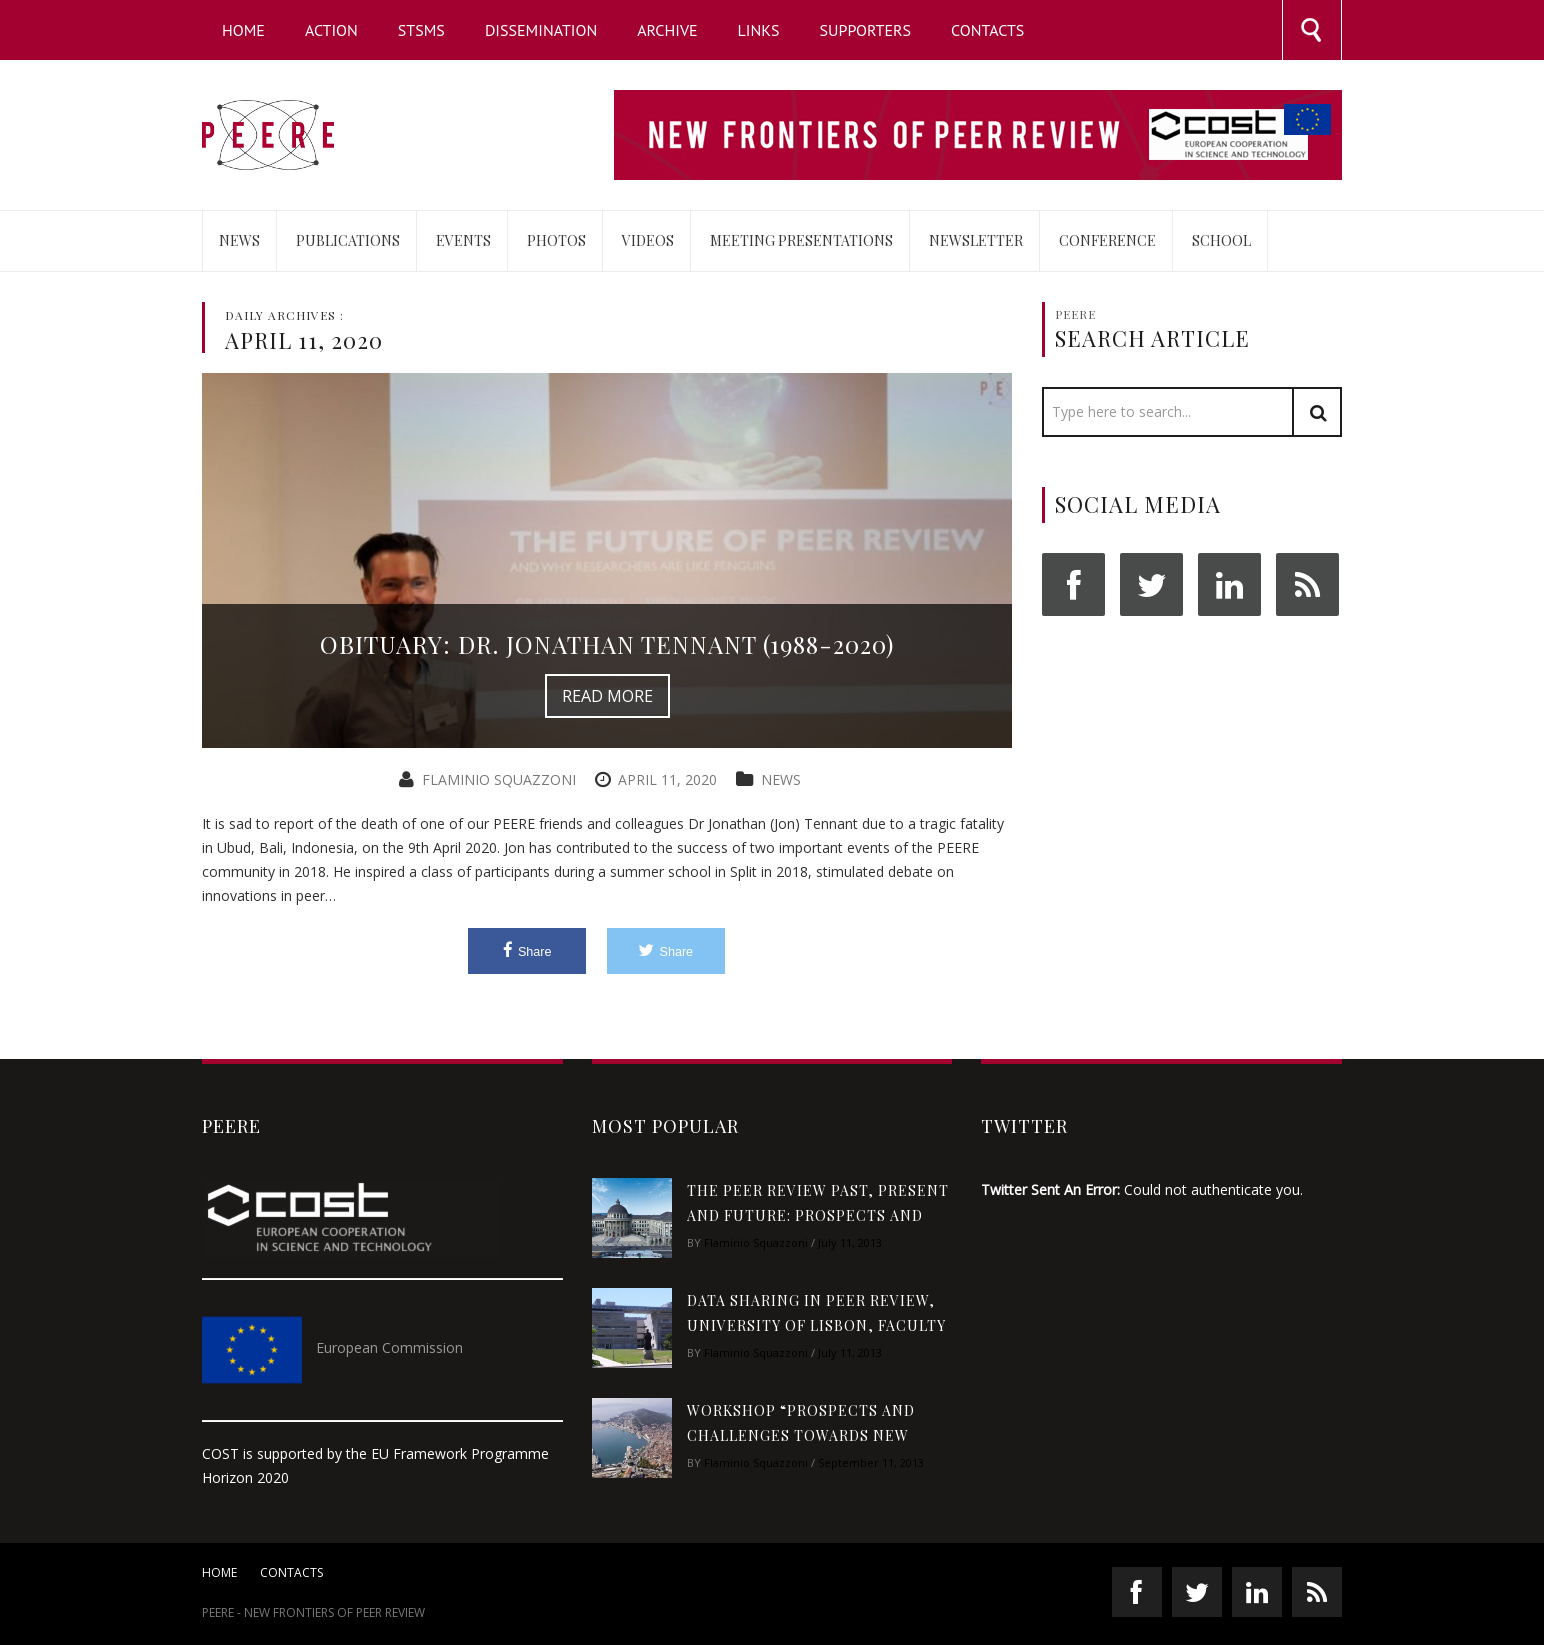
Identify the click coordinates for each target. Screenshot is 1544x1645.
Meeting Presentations (801, 240)
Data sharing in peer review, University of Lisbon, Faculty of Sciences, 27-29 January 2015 (816, 1325)
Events (463, 240)
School (1221, 240)
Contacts (987, 30)
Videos (648, 240)
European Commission (389, 1347)
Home (243, 30)
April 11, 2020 (667, 779)
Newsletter (976, 240)
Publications (348, 240)
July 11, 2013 (850, 1242)
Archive (667, 30)
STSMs (421, 30)
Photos (556, 240)
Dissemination (541, 30)
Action (331, 30)
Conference (1107, 240)
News (239, 240)
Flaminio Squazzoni (499, 779)
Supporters (866, 30)
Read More (607, 696)
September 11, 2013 (871, 1462)
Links (759, 30)
